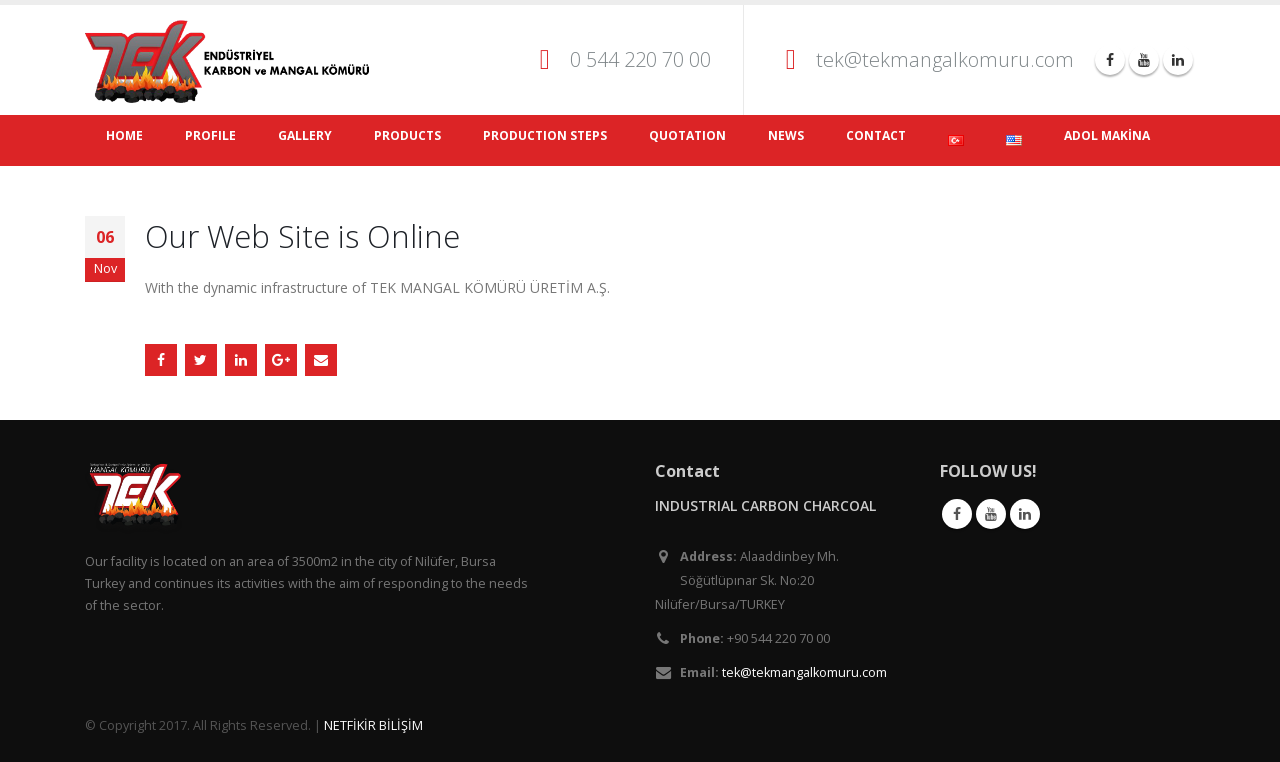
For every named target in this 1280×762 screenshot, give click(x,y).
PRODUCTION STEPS (545, 135)
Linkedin (1025, 514)
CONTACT (876, 135)
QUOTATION (687, 135)
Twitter (201, 360)
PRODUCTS (407, 135)
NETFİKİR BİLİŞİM (373, 725)
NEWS (786, 135)
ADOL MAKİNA (1107, 135)
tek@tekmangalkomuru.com (945, 59)
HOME (124, 135)
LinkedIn (241, 360)
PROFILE (210, 135)
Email (321, 360)
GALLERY (305, 135)
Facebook (161, 360)
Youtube (991, 514)
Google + (281, 360)
